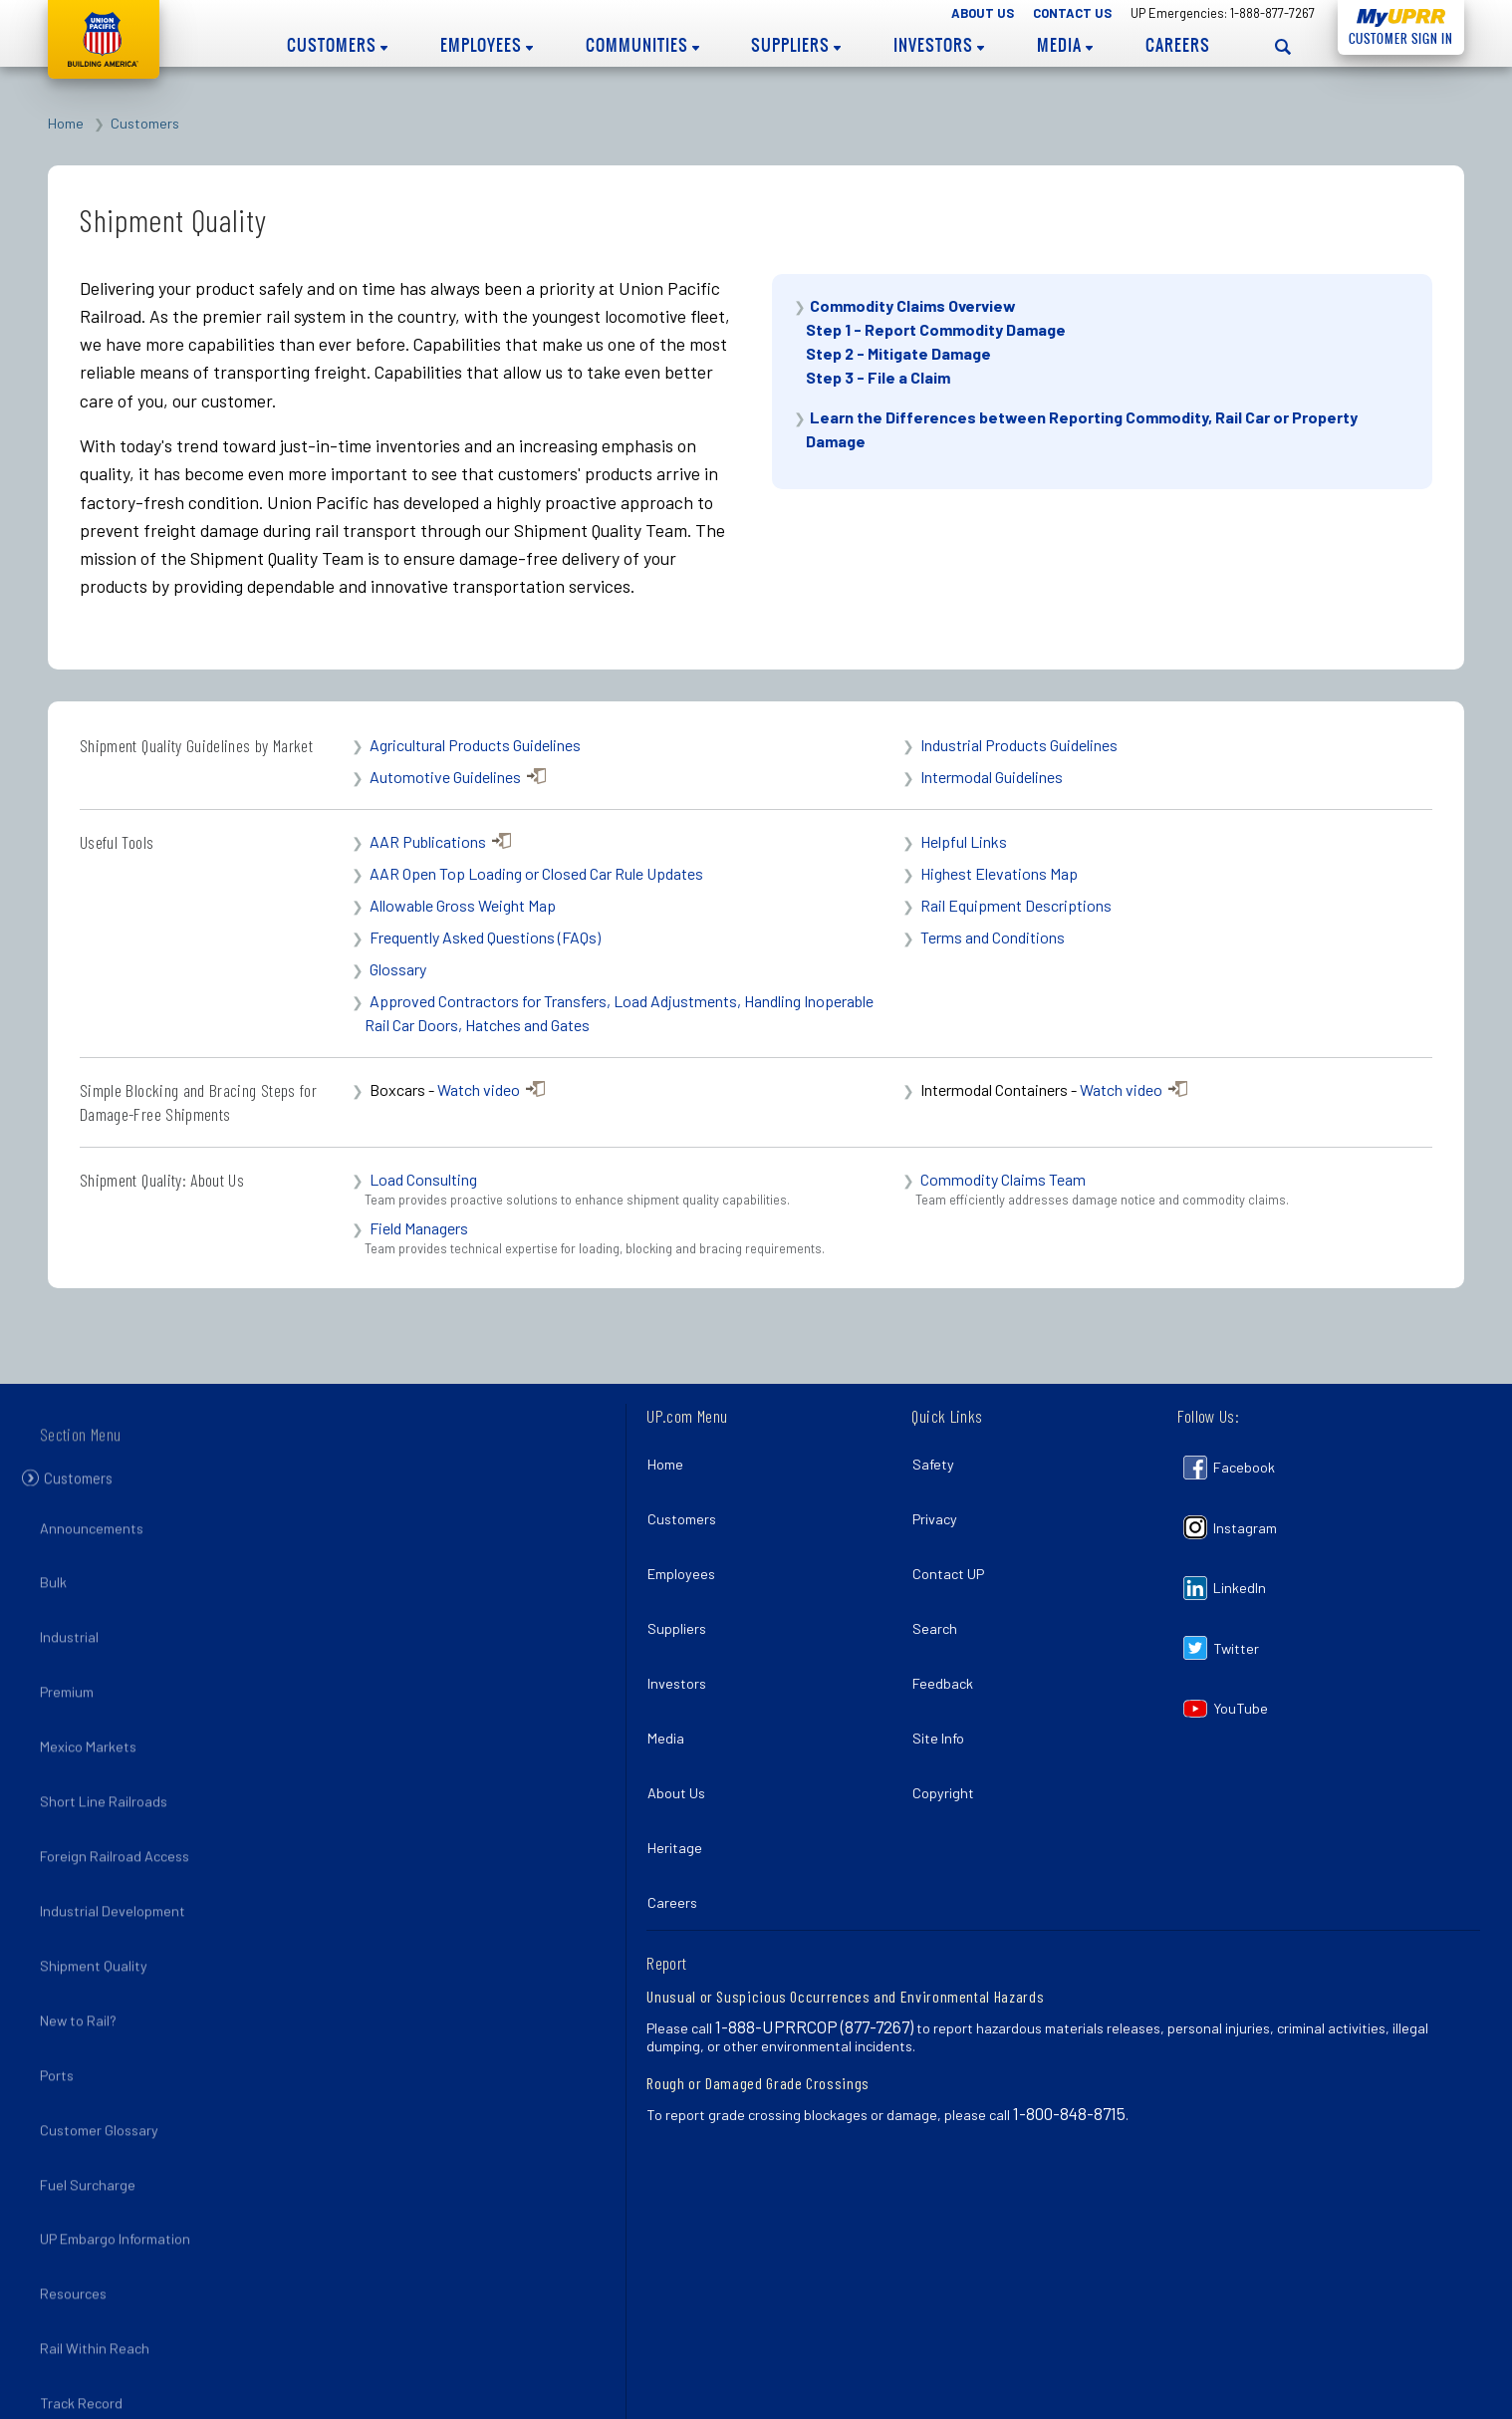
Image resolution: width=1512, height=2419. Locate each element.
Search (939, 1589)
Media (1065, 45)
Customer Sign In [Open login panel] (1395, 35)
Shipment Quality (99, 1891)
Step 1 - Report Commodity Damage (936, 329)
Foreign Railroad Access (120, 1804)
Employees (486, 45)
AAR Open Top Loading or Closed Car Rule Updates (536, 873)
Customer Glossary (105, 2022)
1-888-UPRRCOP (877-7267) (814, 1925)
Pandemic (76, 2369)
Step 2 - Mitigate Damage (898, 353)
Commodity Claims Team (1003, 1179)
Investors (938, 45)
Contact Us (1072, 13)
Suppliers (796, 45)
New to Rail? (84, 1935)
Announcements (97, 1543)
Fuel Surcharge (93, 2064)
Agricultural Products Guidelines (475, 744)
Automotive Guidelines (445, 776)
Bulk (59, 1587)
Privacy (939, 1501)
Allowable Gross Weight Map (463, 905)
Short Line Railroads (109, 1760)
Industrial (75, 1630)
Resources (79, 2152)
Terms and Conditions (992, 937)
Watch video (478, 1089)
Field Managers (419, 1227)
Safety (938, 1459)
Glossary (398, 968)
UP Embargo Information (121, 2108)
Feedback (947, 1632)
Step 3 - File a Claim (878, 377)
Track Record (87, 2239)
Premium (73, 1674)
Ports (63, 1978)
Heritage (679, 1762)
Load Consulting (423, 1179)
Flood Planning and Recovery (136, 2325)
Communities (642, 45)
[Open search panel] (1283, 46)
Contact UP (953, 1545)
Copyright (948, 1719)
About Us (982, 13)
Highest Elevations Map (999, 873)
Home (66, 123)
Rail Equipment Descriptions (1016, 905)
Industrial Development (118, 1847)
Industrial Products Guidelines (1019, 744)
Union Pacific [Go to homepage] (103, 39)
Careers (1177, 45)
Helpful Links (963, 841)
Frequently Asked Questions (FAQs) (485, 937)
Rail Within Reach (100, 2195)
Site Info (943, 1676)
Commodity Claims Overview (913, 305)
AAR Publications (428, 841)
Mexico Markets (94, 1718)
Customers (337, 45)
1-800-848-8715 (1069, 2011)
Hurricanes (80, 2282)
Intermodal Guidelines (991, 776)
